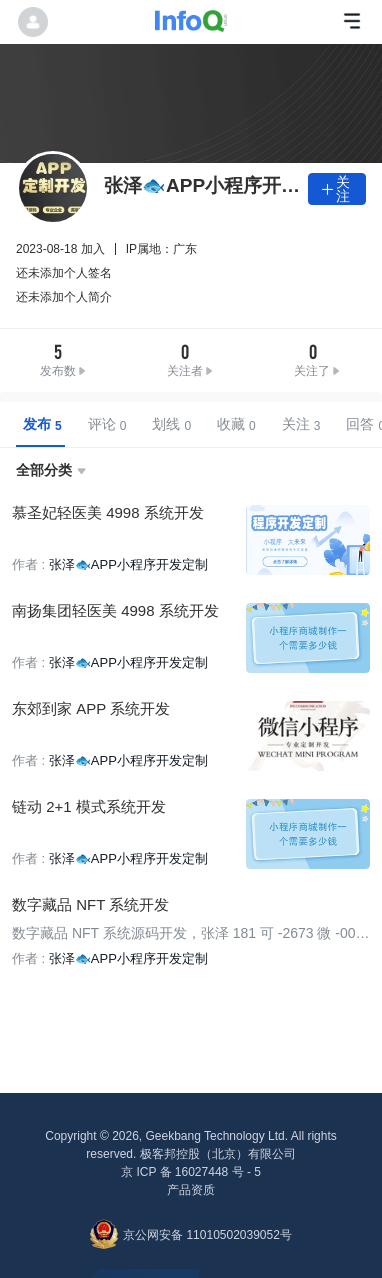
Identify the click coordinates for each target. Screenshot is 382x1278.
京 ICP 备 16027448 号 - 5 (191, 1172)
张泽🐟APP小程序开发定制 (128, 564)
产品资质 (191, 1190)
